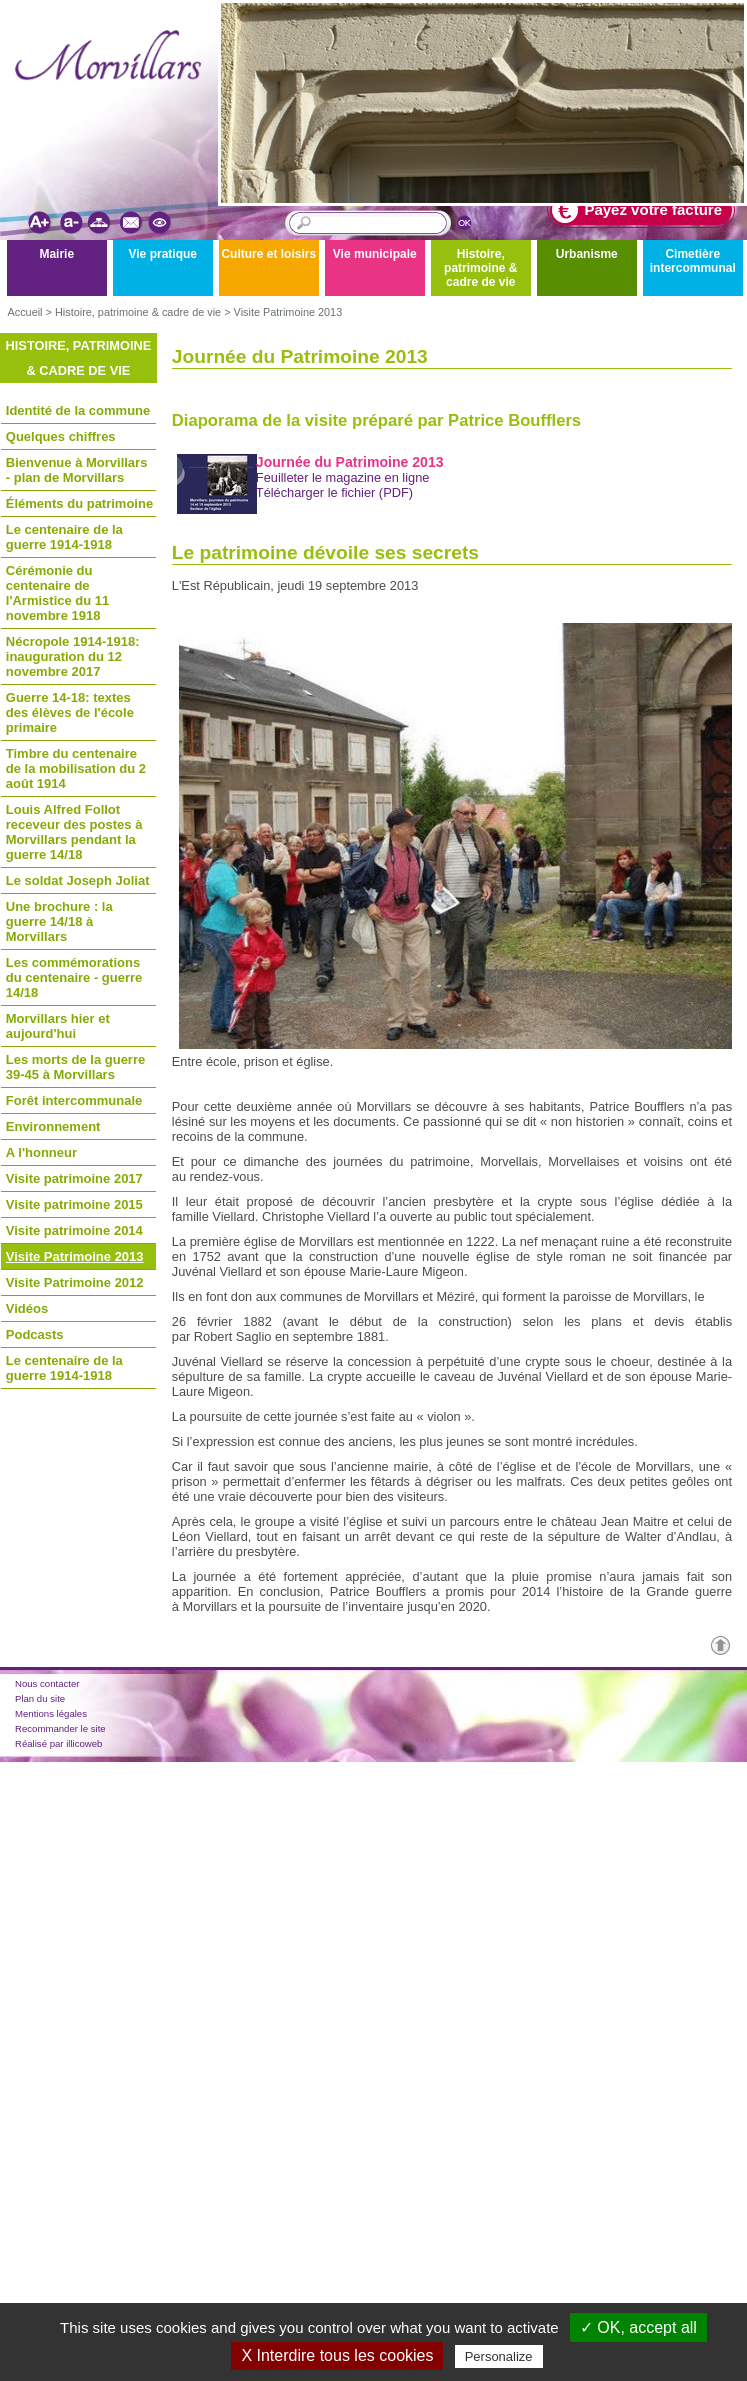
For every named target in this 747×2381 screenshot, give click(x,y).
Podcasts (35, 1334)
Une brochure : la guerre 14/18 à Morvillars (59, 921)
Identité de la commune (78, 410)
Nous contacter (47, 1683)
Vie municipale (375, 254)
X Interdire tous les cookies (337, 2355)
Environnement (53, 1126)
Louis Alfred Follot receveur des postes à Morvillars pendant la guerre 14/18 (74, 832)
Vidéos (27, 1308)
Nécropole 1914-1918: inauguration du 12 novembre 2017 (73, 656)
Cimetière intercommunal (693, 261)
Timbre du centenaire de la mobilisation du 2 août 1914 (76, 768)
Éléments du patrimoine (79, 503)
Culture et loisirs (268, 254)
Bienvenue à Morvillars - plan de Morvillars (77, 470)
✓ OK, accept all (638, 2327)
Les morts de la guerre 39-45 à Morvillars (75, 1067)
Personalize (499, 2356)
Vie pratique (163, 254)
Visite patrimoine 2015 (74, 1204)
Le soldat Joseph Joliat (78, 880)
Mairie (56, 254)
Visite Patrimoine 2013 (288, 312)
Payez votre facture (637, 210)
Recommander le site (60, 1728)
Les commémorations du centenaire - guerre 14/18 (74, 977)
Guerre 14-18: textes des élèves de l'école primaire (70, 712)
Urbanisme (587, 254)
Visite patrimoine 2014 (74, 1230)
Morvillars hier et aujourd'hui (58, 1026)
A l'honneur (41, 1152)
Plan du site (40, 1698)
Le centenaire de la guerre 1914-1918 (64, 537)
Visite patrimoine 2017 (74, 1178)
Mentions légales (51, 1713)
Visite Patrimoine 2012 (75, 1282)
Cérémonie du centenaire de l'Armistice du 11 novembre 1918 (58, 593)
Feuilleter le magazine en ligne (343, 477)
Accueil (24, 312)
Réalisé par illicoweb (58, 1743)
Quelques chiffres (61, 436)
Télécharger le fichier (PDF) (334, 492)
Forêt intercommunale (74, 1100)
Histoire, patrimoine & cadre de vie (480, 268)
